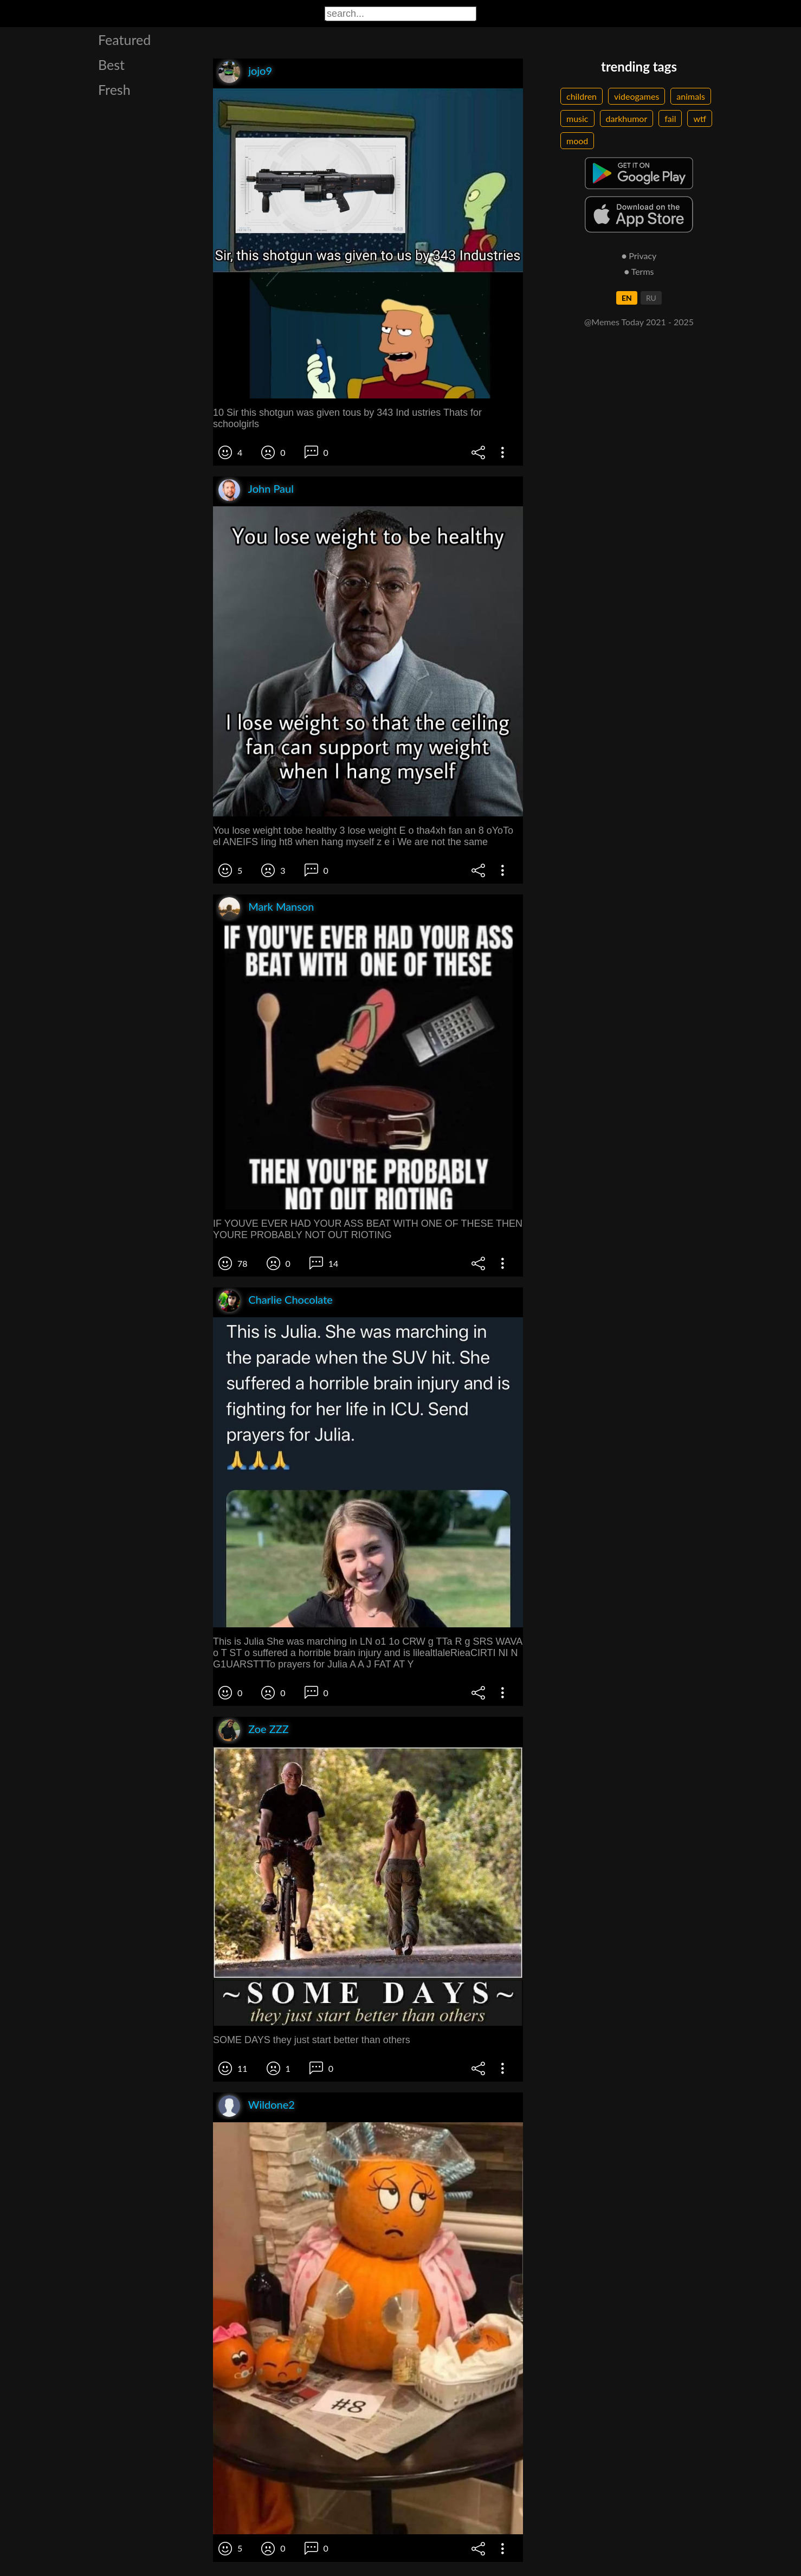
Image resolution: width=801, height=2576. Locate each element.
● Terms (639, 271)
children (581, 96)
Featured (124, 39)
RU (651, 297)
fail (670, 118)
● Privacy (639, 255)
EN (627, 297)
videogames (636, 96)
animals (690, 96)
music (577, 118)
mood (577, 141)
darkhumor (627, 118)
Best (111, 64)
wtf (699, 118)
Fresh (114, 89)
